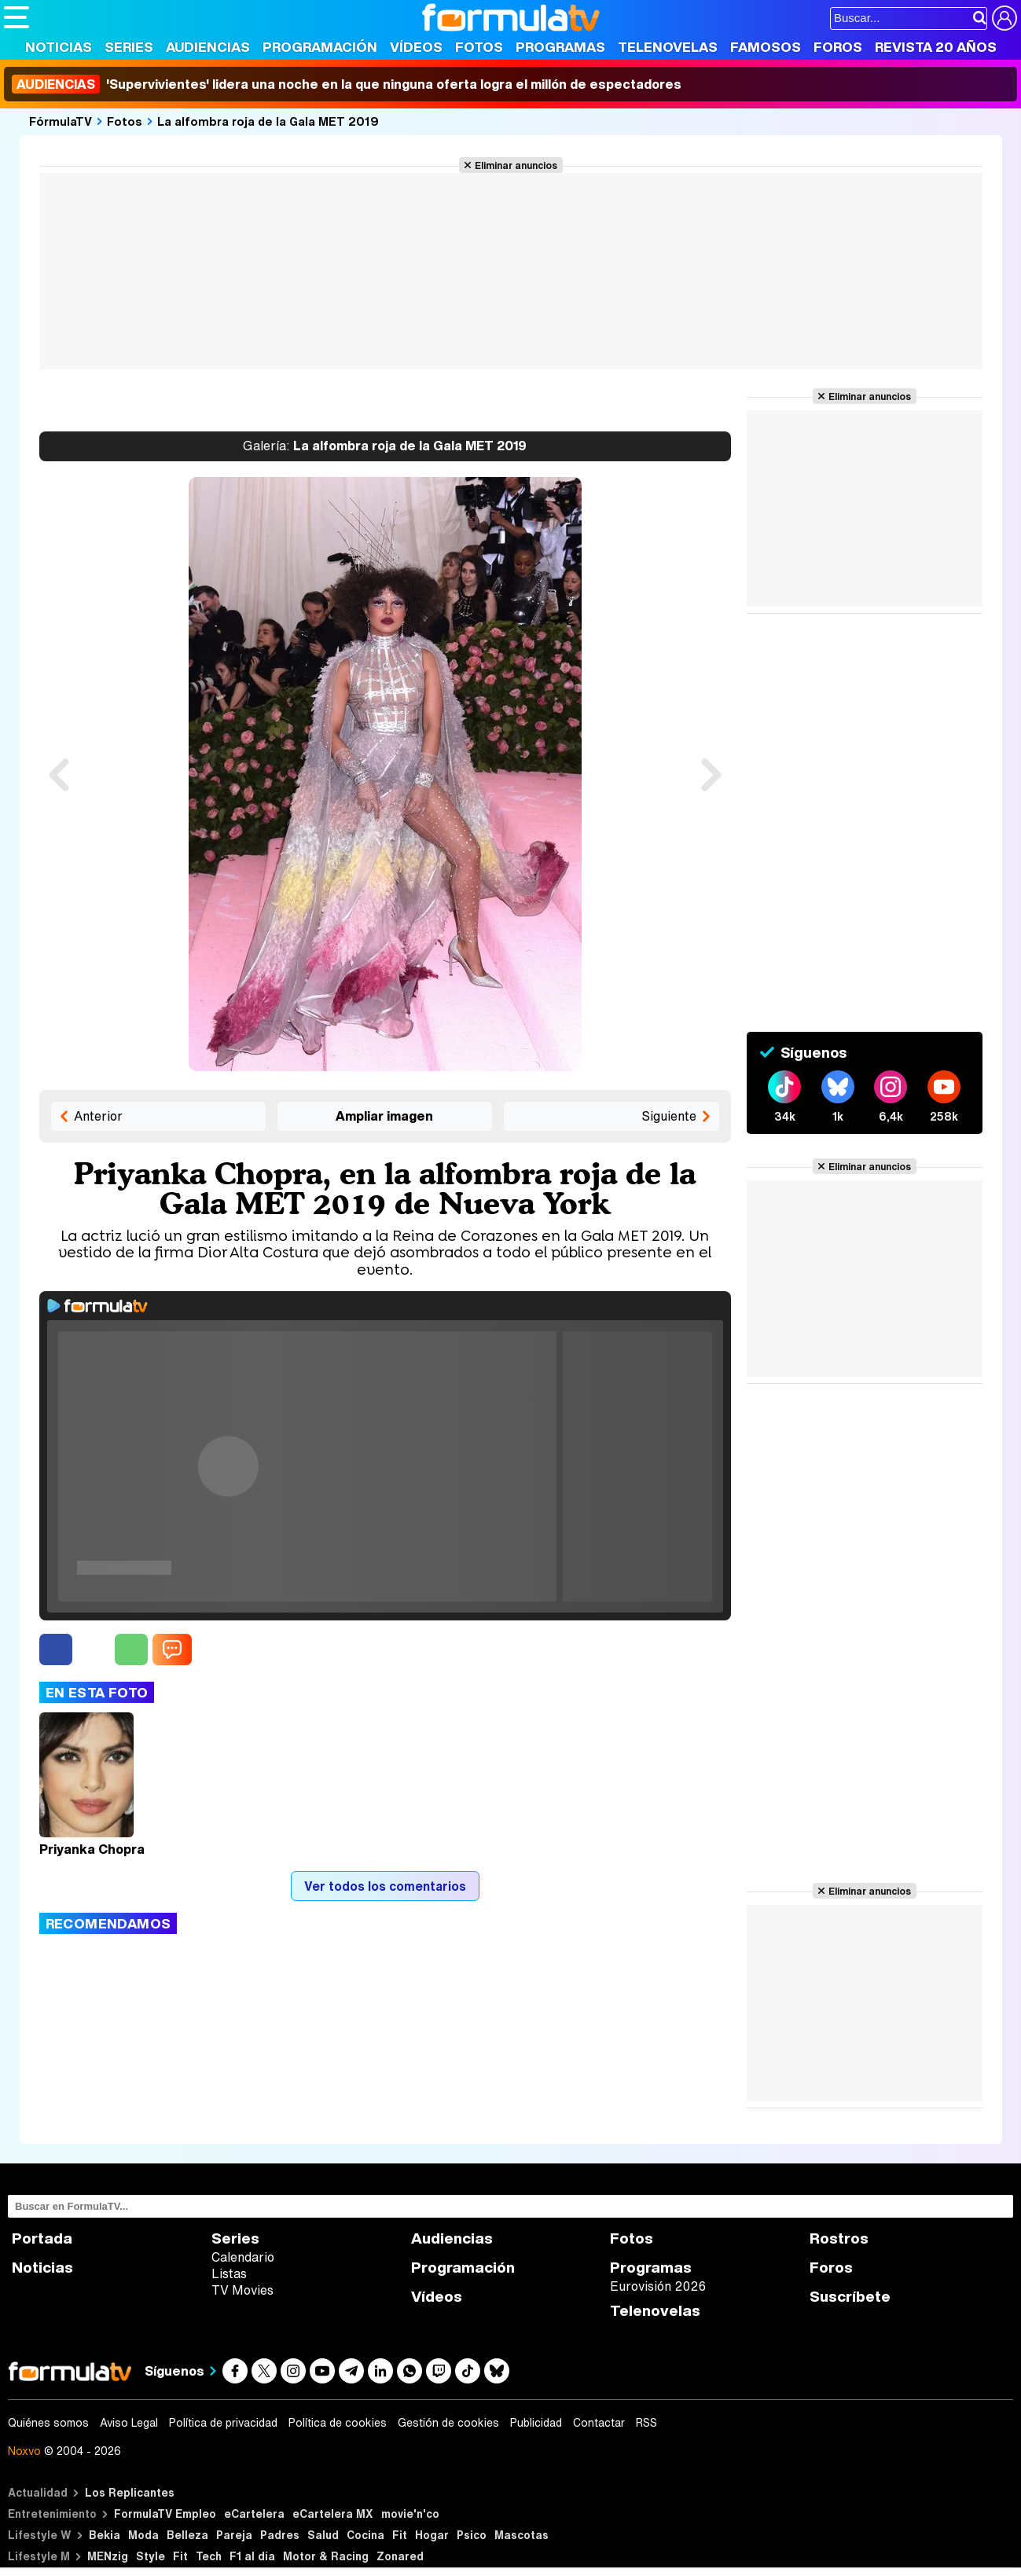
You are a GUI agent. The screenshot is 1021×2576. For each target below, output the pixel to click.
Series (129, 47)
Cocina (365, 2534)
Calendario (242, 2257)
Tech (209, 2556)
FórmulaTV (60, 121)
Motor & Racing (326, 2556)
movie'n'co (410, 2513)
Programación (320, 47)
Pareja (234, 2534)
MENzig (107, 2556)
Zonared (400, 2556)
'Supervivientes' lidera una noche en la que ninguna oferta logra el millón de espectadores (346, 84)
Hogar (432, 2534)
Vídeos (416, 47)
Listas (229, 2273)
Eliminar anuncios (516, 165)
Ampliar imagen (384, 1115)
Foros (837, 47)
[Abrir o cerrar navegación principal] (16, 17)
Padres (279, 2534)
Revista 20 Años (936, 47)
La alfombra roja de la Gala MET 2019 (268, 121)
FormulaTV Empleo (165, 2513)
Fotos (479, 47)
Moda (143, 2534)
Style (150, 2556)
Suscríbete (850, 2297)
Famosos (765, 47)
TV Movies (242, 2290)
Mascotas (521, 2534)
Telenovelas (668, 47)
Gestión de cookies (448, 2422)
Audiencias (208, 47)
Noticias (58, 47)
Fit (399, 2534)
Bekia (104, 2534)
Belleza (187, 2534)
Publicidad (536, 2422)
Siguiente (668, 1115)
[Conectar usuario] (1004, 18)
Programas (560, 47)
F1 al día (252, 2556)
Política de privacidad (223, 2422)
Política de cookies (337, 2422)
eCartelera (254, 2513)
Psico (472, 2534)
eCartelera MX (332, 2513)
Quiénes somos (48, 2422)
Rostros (839, 2238)
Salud (323, 2534)
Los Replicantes (129, 2492)
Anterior (98, 1115)
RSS (646, 2422)
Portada (42, 2238)
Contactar (599, 2422)
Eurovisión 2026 (658, 2286)
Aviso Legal (129, 2422)
